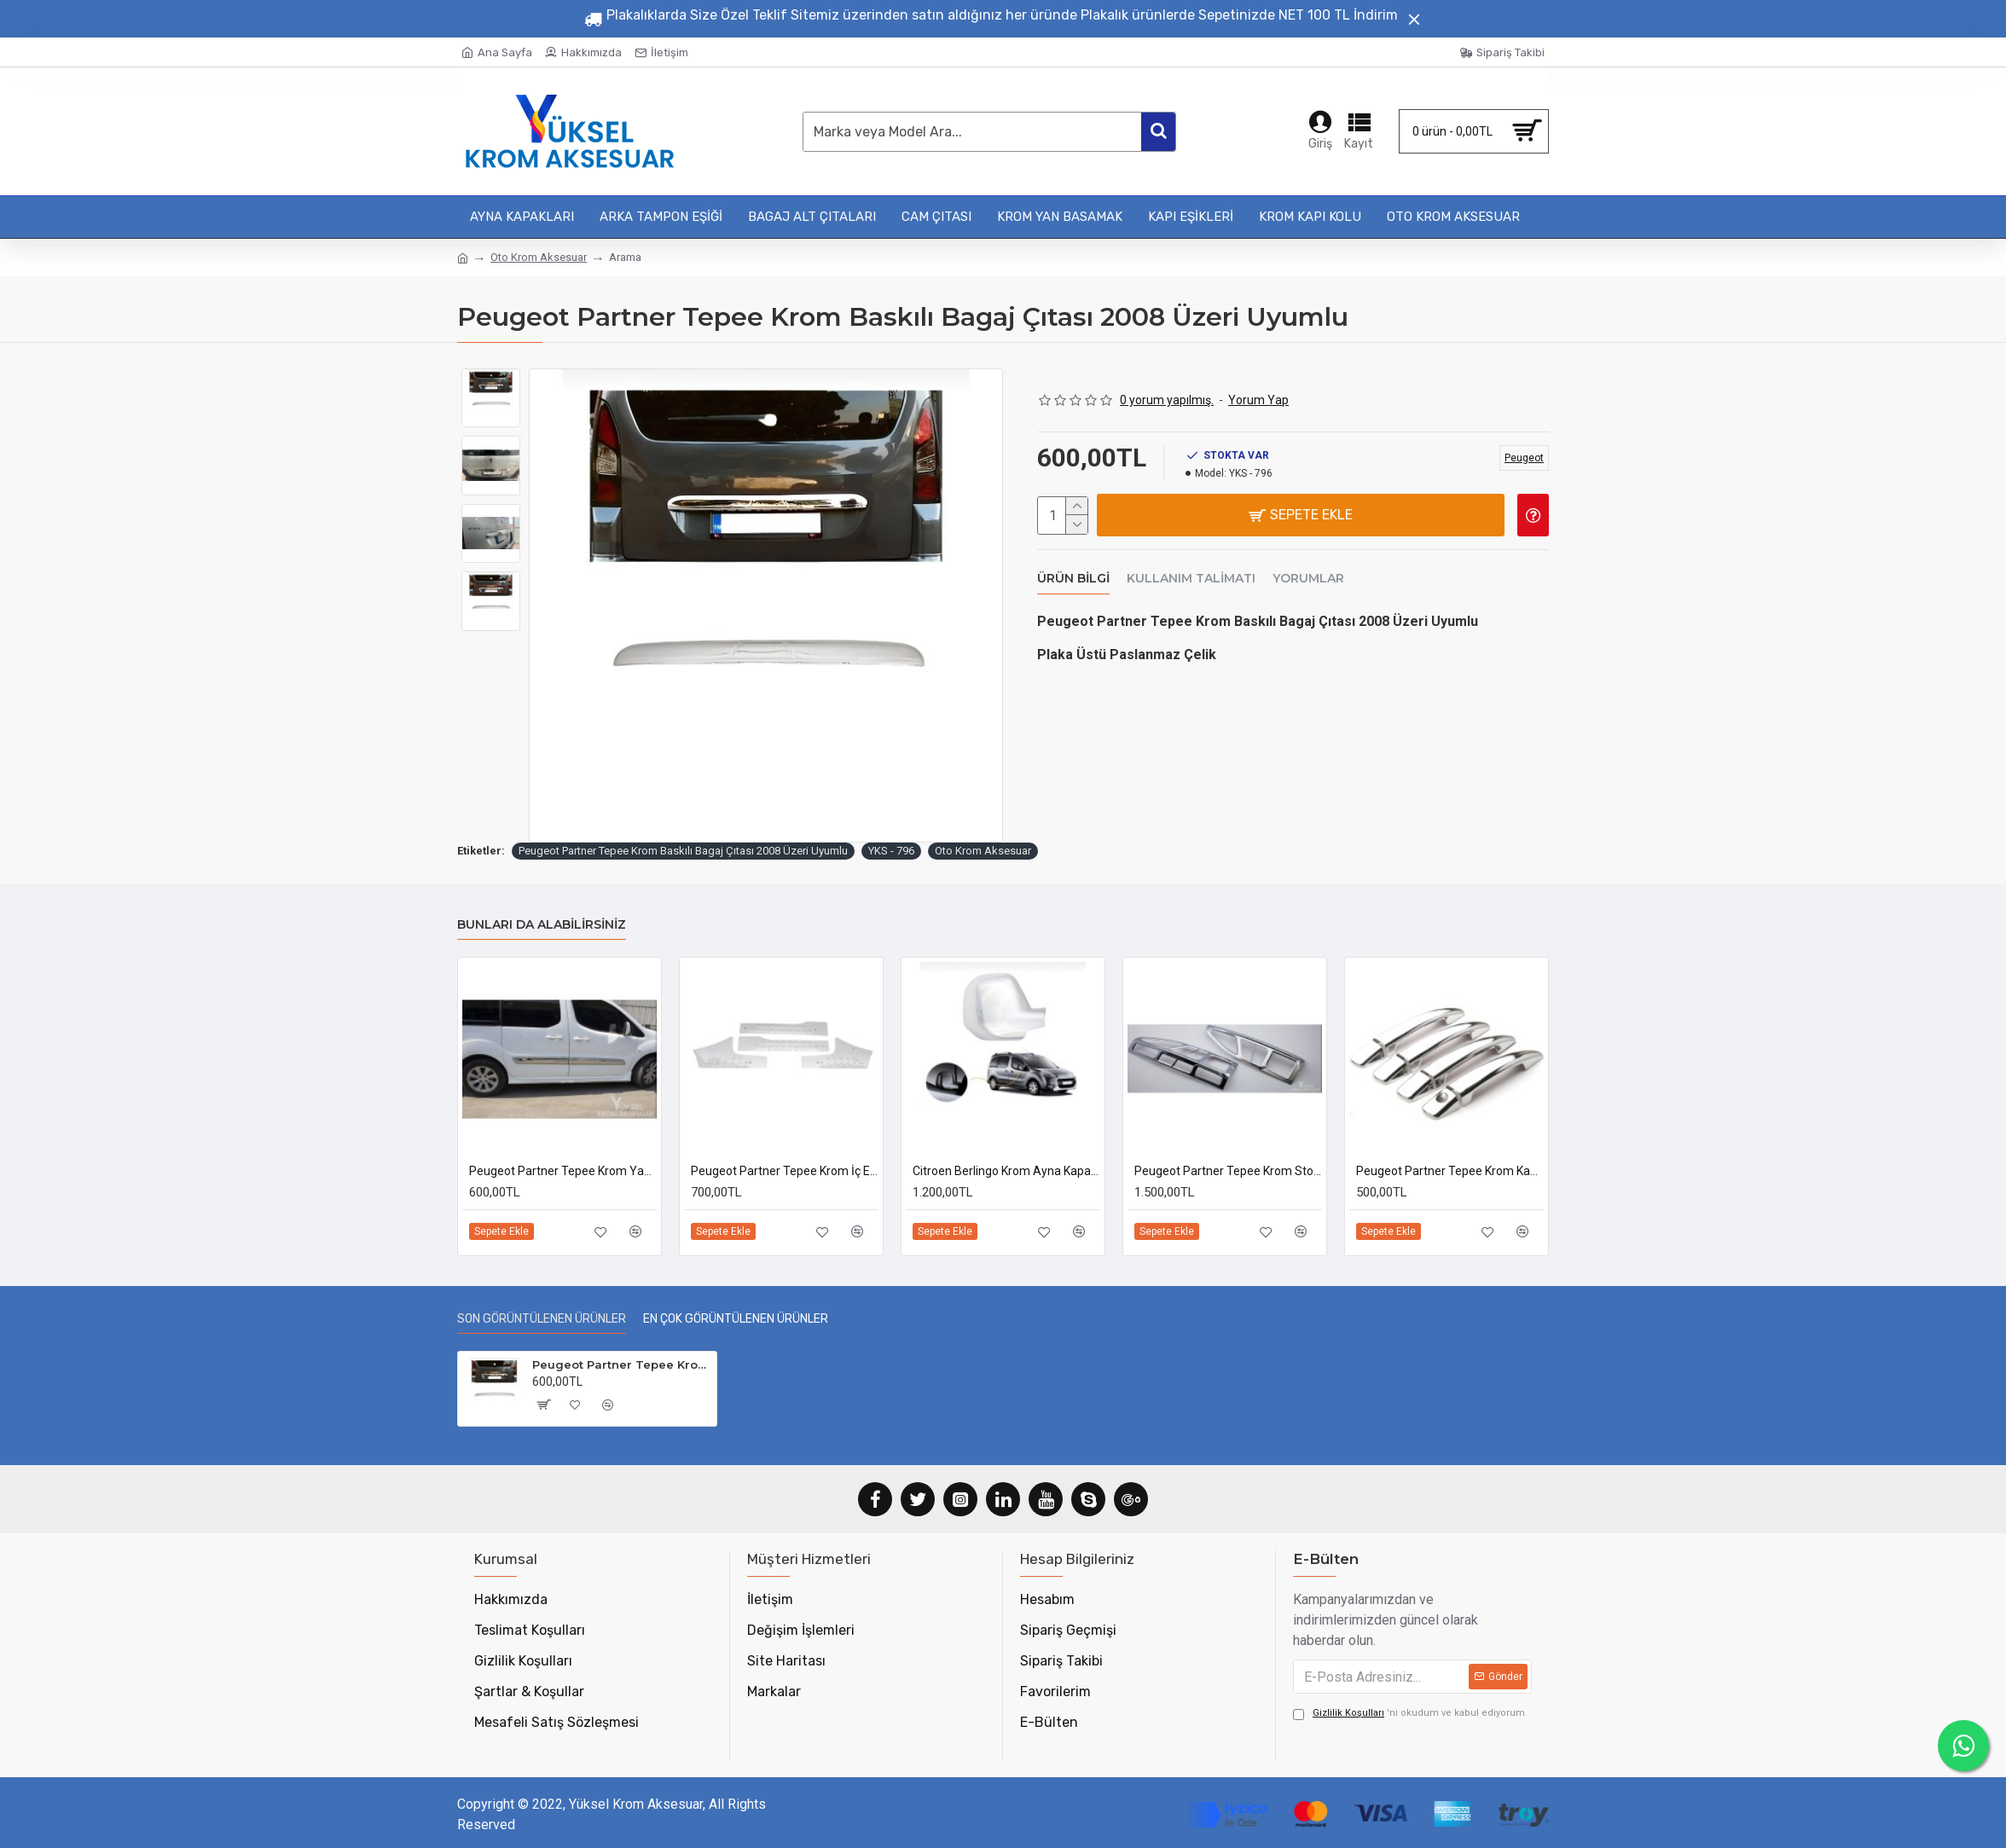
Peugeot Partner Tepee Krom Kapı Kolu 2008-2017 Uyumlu (1450, 1171)
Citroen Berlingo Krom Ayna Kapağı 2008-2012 (1006, 1171)
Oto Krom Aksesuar (538, 257)
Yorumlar (1308, 574)
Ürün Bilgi (1073, 574)
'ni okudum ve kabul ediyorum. (1410, 1713)
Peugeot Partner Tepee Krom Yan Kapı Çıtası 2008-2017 (563, 1171)
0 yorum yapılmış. (1167, 400)
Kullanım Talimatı (1191, 574)
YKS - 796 (891, 850)
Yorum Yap (1258, 400)
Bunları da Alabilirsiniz (541, 925)
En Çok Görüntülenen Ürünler (735, 1319)
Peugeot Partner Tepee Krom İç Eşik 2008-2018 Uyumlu (784, 1171)
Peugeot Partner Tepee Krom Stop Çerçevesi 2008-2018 (1228, 1171)
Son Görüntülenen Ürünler (541, 1319)
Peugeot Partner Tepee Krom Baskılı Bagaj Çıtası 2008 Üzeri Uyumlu (683, 850)
